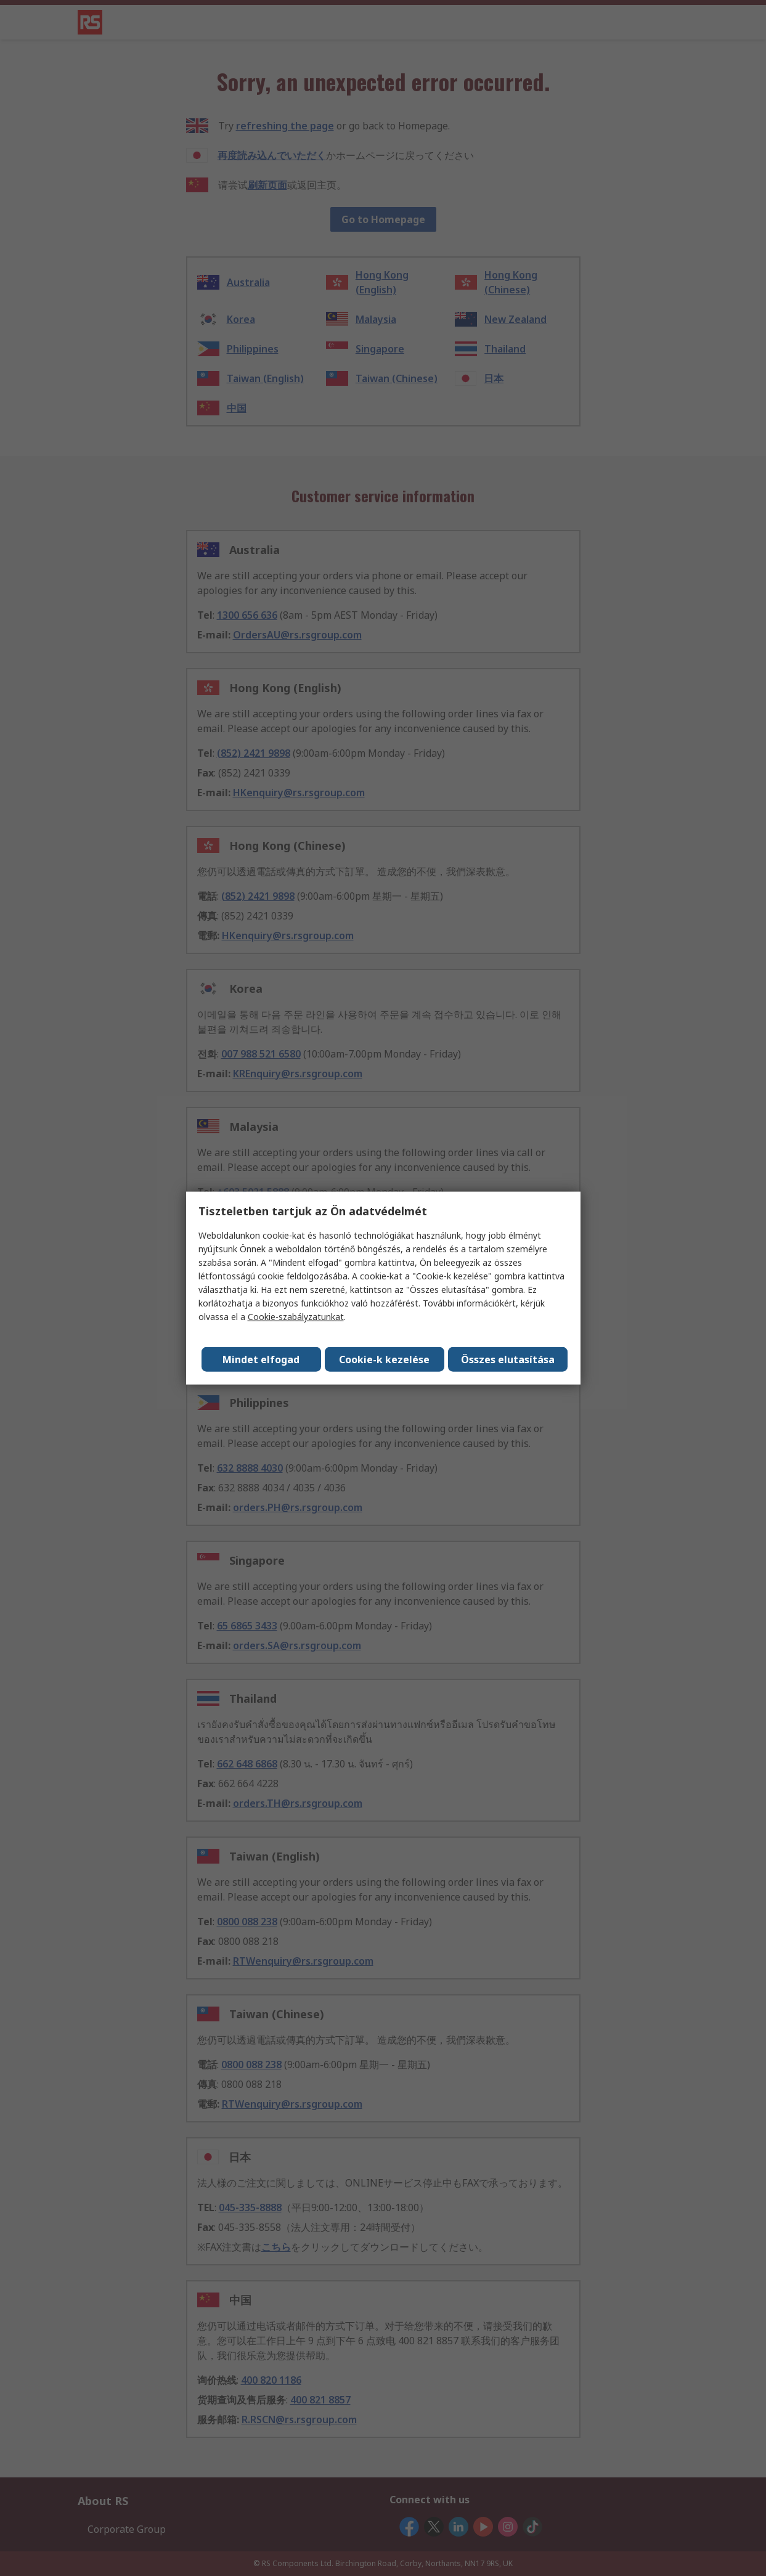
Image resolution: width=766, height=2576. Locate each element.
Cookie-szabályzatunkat (296, 1317)
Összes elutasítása (508, 1359)
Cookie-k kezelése (385, 1359)
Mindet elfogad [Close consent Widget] (261, 1359)
